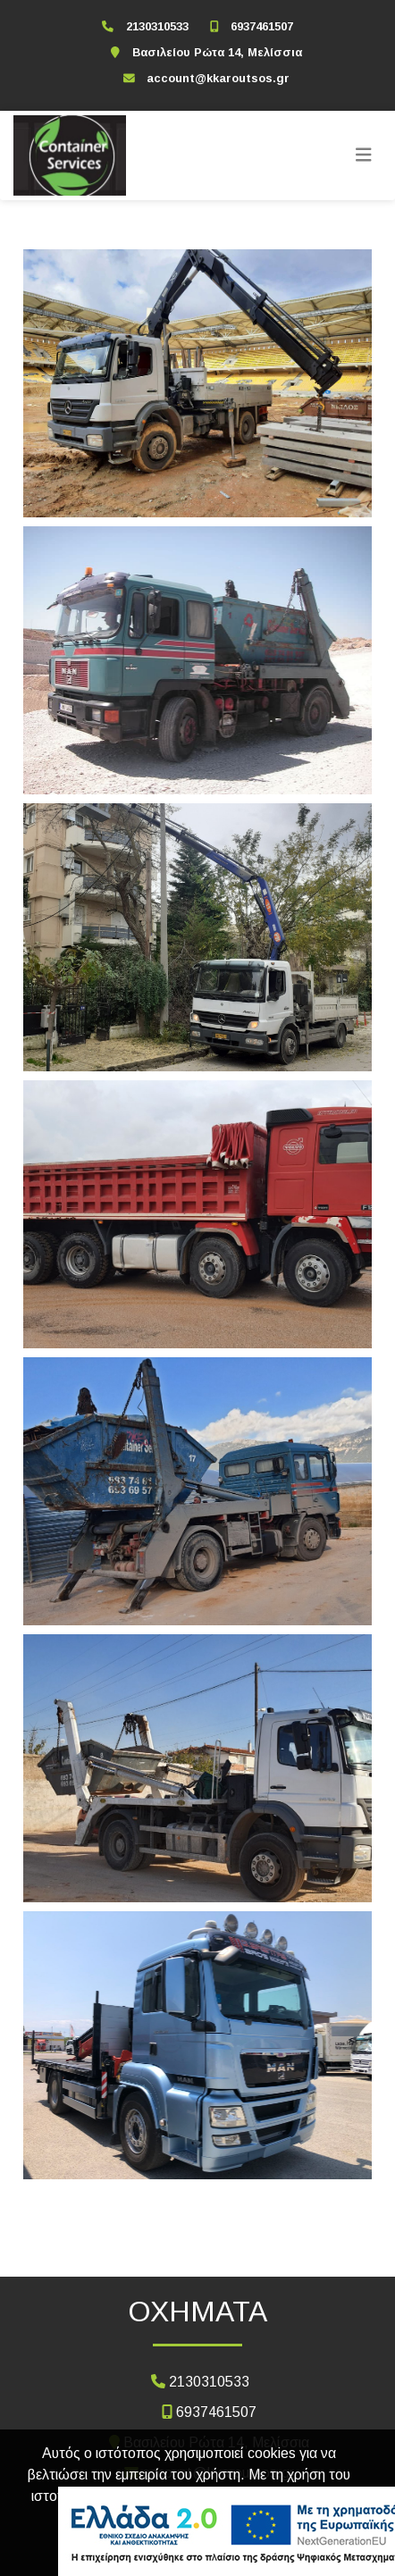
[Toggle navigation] (363, 155)
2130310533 (157, 26)
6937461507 (262, 26)
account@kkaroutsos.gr (218, 78)
